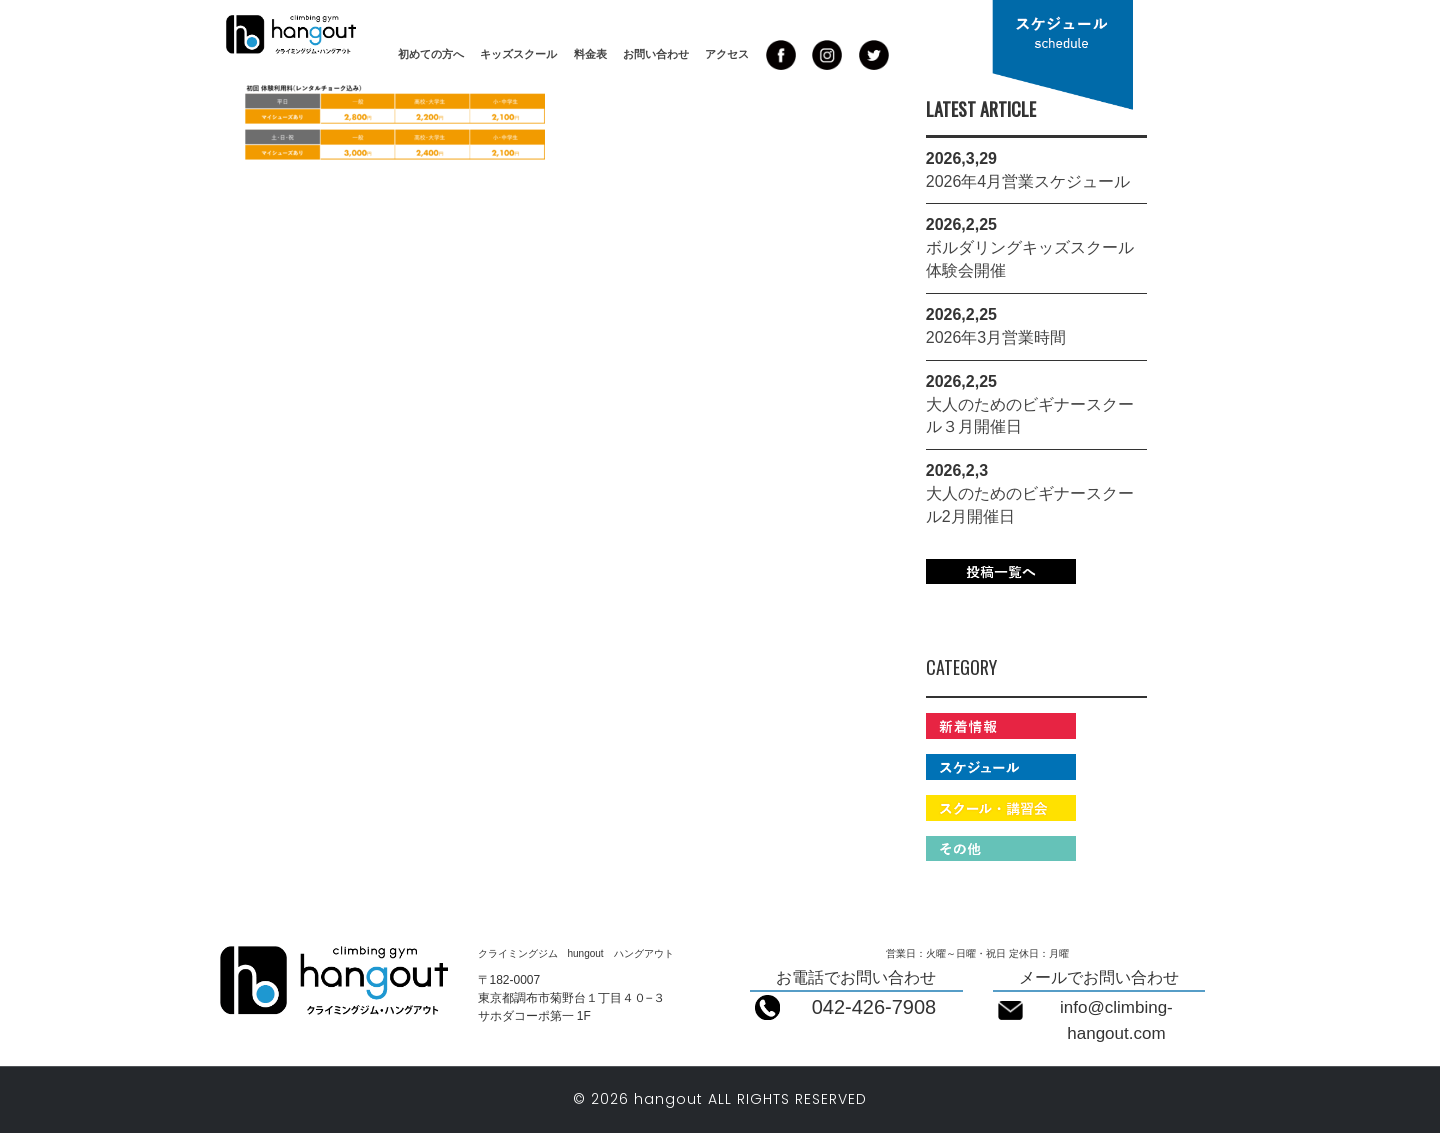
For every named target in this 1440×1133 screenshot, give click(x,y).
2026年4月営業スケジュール (1028, 181)
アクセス (727, 54)
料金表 (590, 54)
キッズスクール (518, 54)
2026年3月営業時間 (996, 337)
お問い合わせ (656, 54)
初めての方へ (431, 54)
